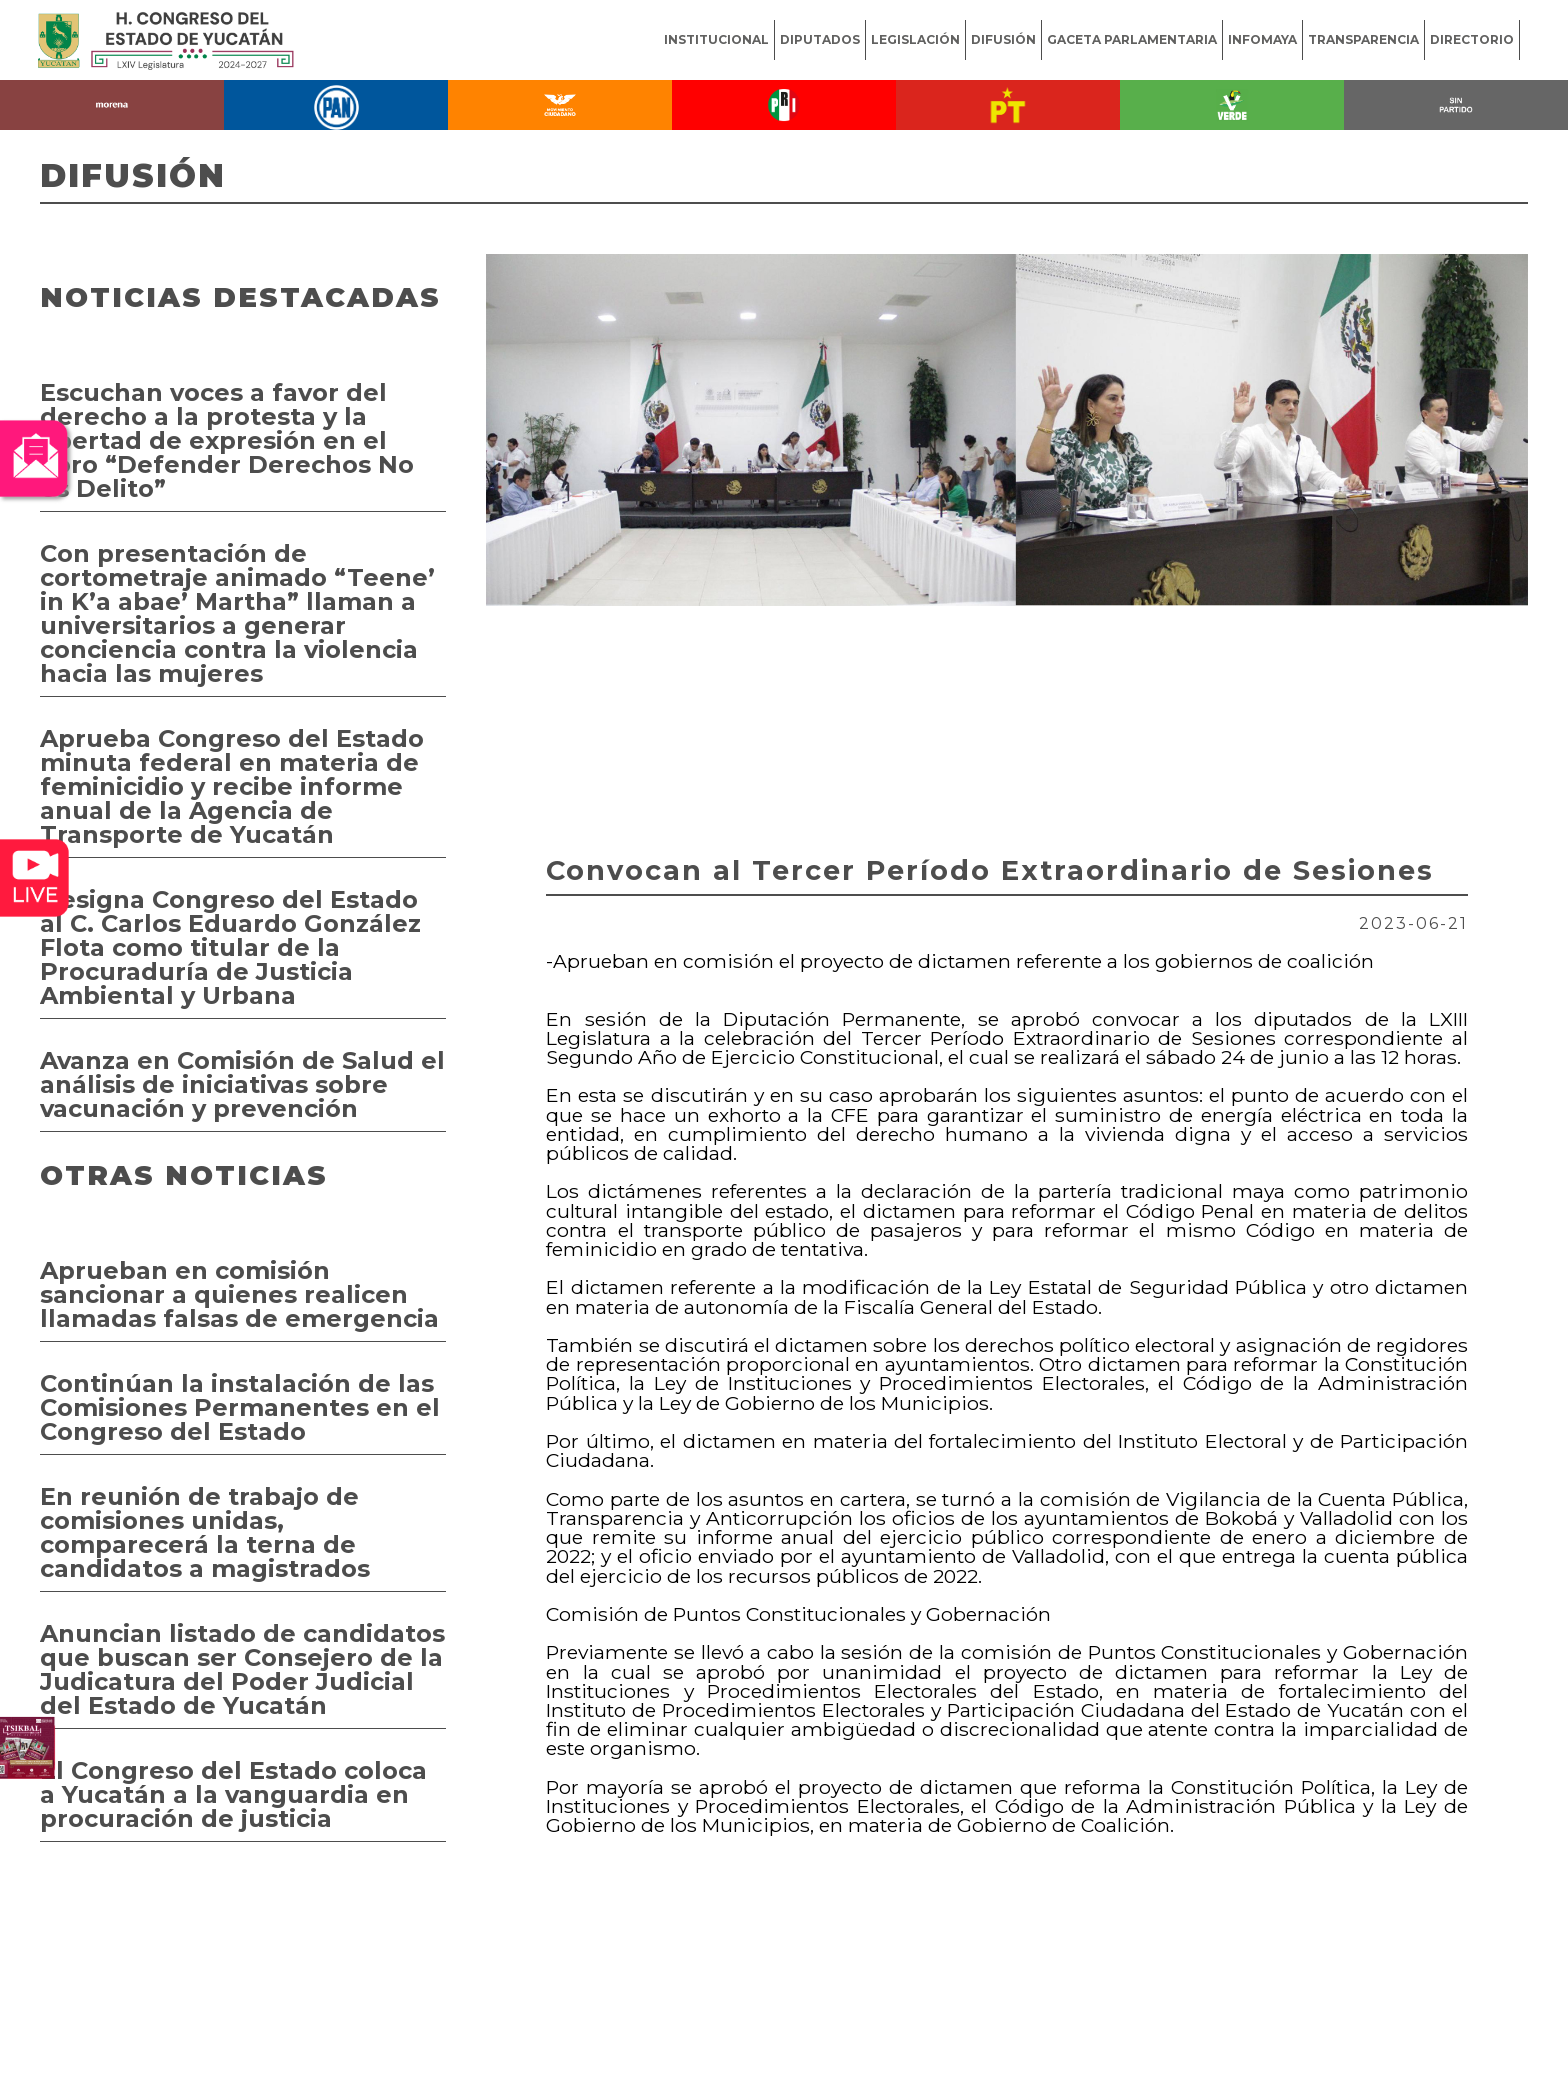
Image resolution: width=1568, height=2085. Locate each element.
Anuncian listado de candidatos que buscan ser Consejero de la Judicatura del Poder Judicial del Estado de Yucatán (242, 1669)
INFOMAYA (1262, 39)
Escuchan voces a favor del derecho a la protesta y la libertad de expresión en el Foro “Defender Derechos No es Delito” (227, 440)
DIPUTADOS (820, 39)
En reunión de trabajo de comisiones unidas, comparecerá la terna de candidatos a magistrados (205, 1532)
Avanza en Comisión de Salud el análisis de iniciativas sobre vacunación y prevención (242, 1084)
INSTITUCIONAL (716, 39)
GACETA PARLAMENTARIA (1132, 39)
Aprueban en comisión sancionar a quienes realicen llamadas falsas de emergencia (239, 1294)
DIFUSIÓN (1003, 39)
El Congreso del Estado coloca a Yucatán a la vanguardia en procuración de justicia (233, 1794)
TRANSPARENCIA (1363, 39)
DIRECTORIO (1472, 39)
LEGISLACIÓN (915, 39)
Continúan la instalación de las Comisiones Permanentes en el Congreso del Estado (240, 1407)
